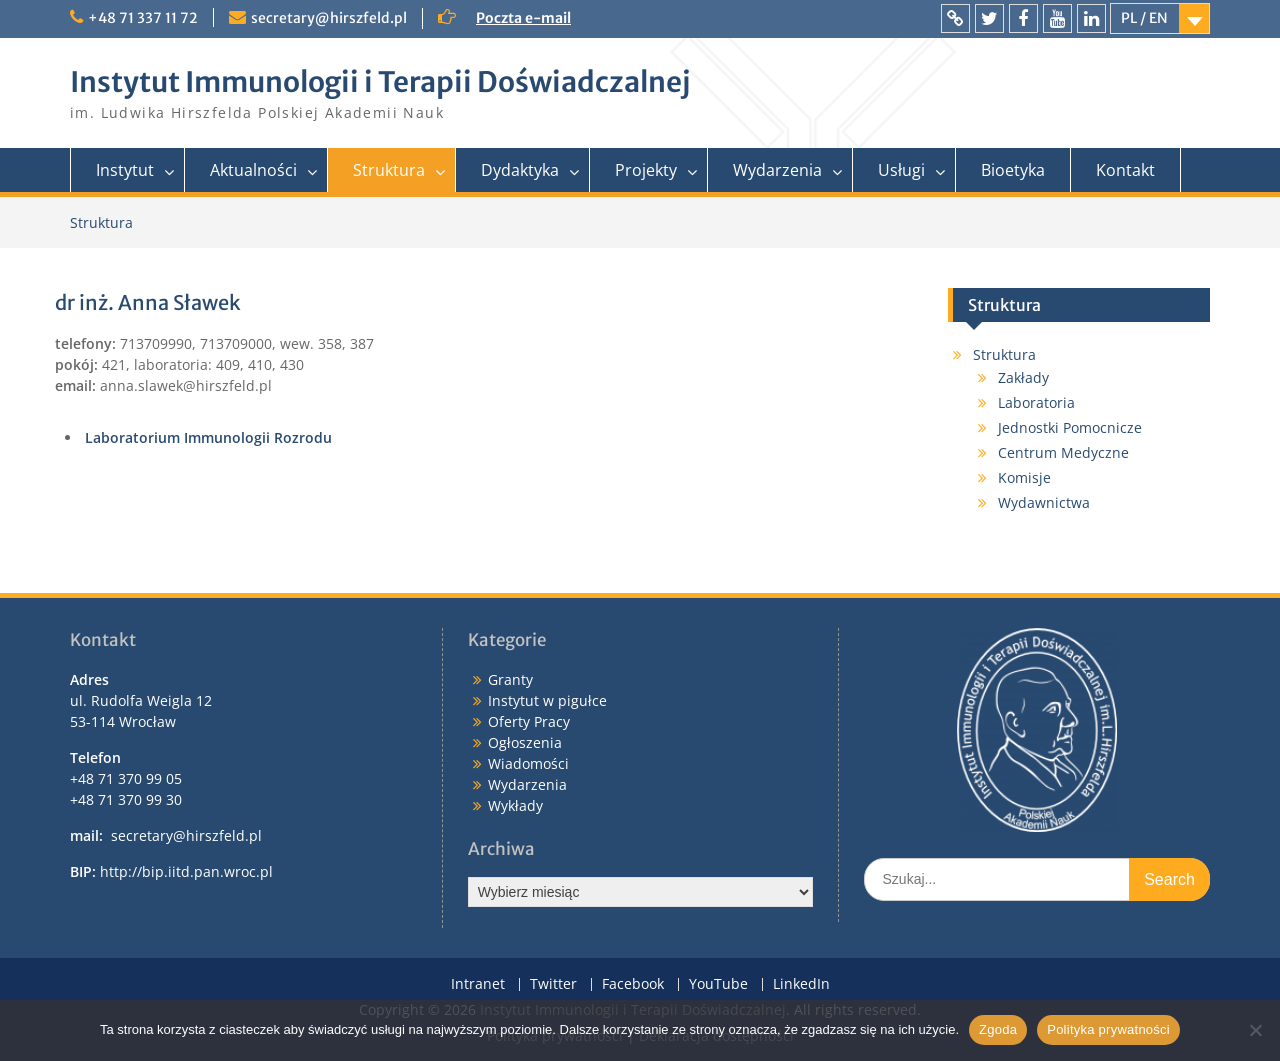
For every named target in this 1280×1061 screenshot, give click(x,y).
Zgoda (998, 1029)
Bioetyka (1013, 170)
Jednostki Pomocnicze (1070, 427)
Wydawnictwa (1044, 502)
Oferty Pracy (529, 721)
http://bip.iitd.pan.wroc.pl (186, 871)
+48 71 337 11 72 (143, 18)
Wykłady (515, 805)
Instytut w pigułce (547, 700)
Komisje (1024, 477)
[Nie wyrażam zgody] (1255, 1030)
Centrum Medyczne (1063, 452)
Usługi (901, 170)
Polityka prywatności (1108, 1029)
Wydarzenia (777, 170)
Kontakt (1125, 170)
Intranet (478, 984)
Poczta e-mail (523, 18)
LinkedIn (801, 984)
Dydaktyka (520, 170)
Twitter (553, 984)
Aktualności (253, 170)
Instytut (125, 170)
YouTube (718, 984)
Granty (510, 679)
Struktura (389, 170)
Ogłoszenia (525, 742)
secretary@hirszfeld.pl (329, 18)
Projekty (646, 170)
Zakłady (1023, 377)
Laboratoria (1036, 402)
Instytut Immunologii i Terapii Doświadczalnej (380, 82)
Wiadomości (528, 763)
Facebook (633, 984)
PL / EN (1144, 18)
